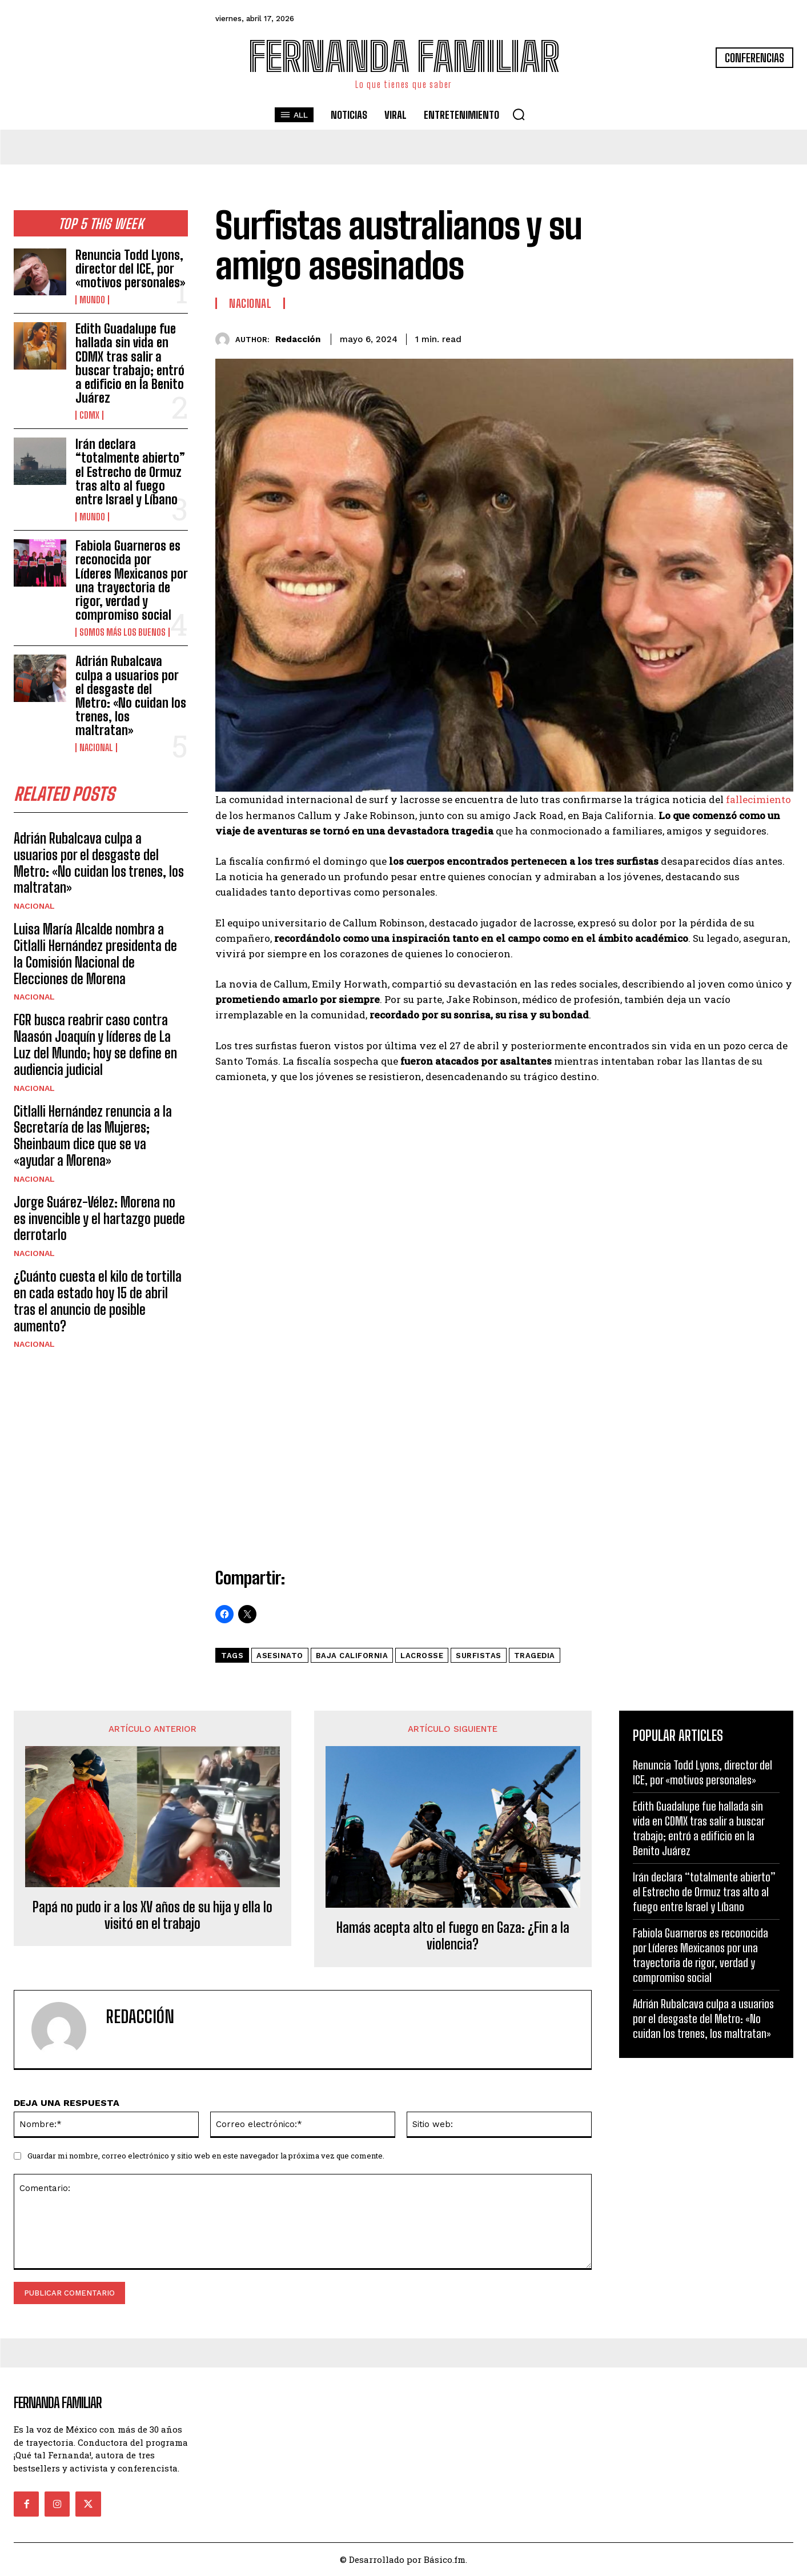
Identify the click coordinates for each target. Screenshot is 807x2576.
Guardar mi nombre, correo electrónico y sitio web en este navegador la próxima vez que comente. (205, 2155)
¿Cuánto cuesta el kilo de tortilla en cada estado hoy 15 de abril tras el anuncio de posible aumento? (98, 1301)
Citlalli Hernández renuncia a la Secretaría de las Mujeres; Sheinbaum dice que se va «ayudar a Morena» (93, 1136)
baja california (352, 1655)
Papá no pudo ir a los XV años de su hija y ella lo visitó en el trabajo (152, 1915)
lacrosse (421, 1655)
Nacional (96, 747)
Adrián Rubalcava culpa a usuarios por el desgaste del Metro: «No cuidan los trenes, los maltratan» (130, 695)
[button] (518, 114)
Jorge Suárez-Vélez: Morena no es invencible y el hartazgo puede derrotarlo (99, 1219)
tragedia (534, 1655)
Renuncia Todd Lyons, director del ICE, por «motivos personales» (130, 268)
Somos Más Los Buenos (122, 632)
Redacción (297, 339)
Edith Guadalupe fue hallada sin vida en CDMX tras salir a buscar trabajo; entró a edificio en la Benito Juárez (129, 363)
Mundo (92, 299)
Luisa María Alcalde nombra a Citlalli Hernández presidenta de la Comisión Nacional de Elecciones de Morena (95, 954)
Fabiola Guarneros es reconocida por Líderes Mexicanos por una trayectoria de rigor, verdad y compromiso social (131, 580)
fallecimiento (758, 799)
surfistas (478, 1655)
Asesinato (279, 1655)
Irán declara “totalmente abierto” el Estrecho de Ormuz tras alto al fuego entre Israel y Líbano (130, 471)
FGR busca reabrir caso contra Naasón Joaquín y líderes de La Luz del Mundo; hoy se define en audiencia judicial (95, 1045)
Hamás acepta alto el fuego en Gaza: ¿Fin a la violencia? (452, 1936)
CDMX (89, 415)
